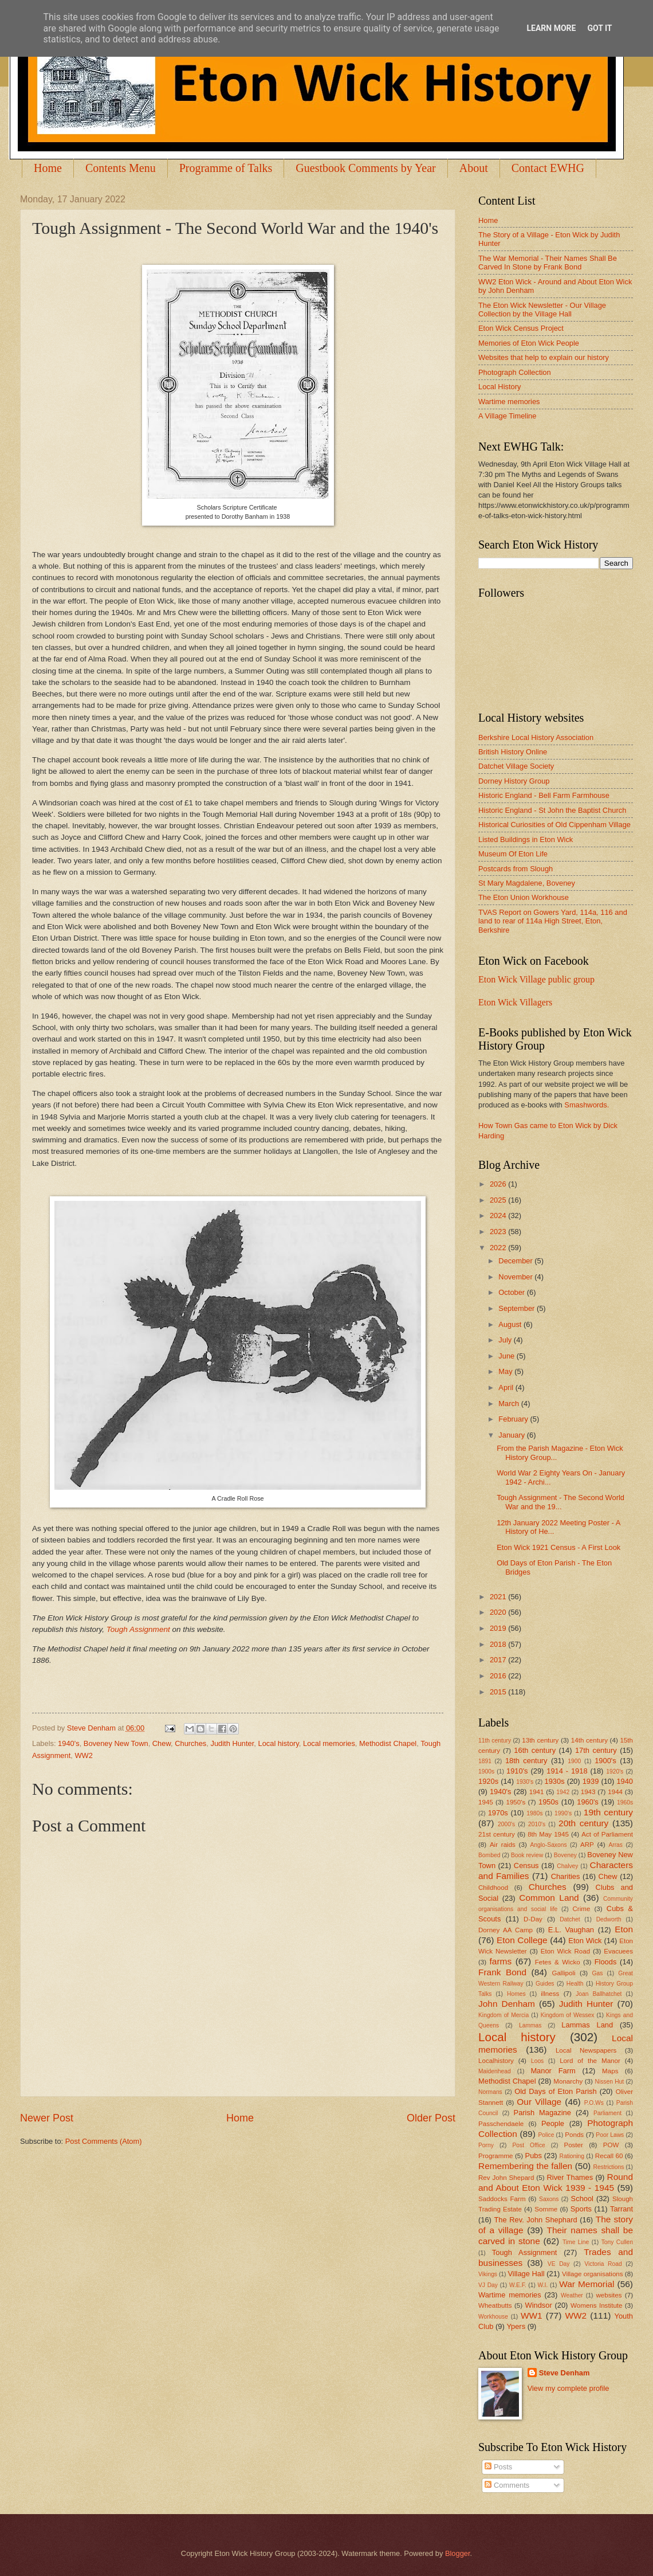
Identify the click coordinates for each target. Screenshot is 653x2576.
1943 (588, 1791)
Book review (527, 1855)
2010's (536, 1824)
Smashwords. (586, 1105)
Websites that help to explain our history (543, 357)
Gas (597, 1973)
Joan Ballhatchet (598, 1994)
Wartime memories (509, 401)
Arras (615, 1845)
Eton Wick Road (565, 1951)
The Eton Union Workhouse (523, 897)
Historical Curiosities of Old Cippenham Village (554, 824)
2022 (499, 1247)
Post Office (529, 2145)
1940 (624, 1781)
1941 (536, 1791)
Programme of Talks (226, 168)
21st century (496, 1834)
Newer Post (46, 2118)
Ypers (515, 2326)
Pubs (533, 2155)
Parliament (607, 2113)
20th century (583, 1823)
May (506, 1371)
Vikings (487, 2274)
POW (611, 2145)
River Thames (569, 2177)
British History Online (512, 751)
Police (546, 2135)
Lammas (530, 2025)
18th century (526, 1760)
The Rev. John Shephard (535, 2219)
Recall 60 (609, 2155)
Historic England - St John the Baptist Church (552, 810)
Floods (606, 1962)
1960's (588, 1802)
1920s (488, 1781)
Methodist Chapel (387, 1743)
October (512, 1292)
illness (550, 1993)
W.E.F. (517, 2285)
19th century (608, 1812)
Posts (498, 2467)
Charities (565, 1876)
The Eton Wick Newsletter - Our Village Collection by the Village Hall (542, 309)
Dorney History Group (514, 781)
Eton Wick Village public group (536, 979)
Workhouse (493, 2316)
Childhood (493, 1887)
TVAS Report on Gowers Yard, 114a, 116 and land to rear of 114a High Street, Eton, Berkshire (552, 921)
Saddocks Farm (502, 2198)
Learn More (551, 28)
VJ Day (488, 2285)
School (582, 2198)
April (506, 1387)
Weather (572, 2295)
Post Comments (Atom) (103, 2141)
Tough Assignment (138, 1629)
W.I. (543, 2285)
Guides (545, 1983)
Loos (537, 2061)
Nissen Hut (609, 2081)
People (552, 2123)
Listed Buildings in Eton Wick (525, 839)
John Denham (506, 2004)
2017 (499, 1659)
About (473, 168)
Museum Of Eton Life (513, 853)
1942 (562, 1792)
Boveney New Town (116, 1743)
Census (526, 1865)
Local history (278, 1743)
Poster (573, 2145)
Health (575, 1983)
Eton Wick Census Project (521, 328)
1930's (524, 1782)
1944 (615, 1791)
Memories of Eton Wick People (528, 343)
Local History (499, 386)
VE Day (559, 2264)
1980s (534, 1813)
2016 (499, 1675)
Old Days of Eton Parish (555, 2091)
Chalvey (567, 1866)
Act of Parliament (607, 1834)
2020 (499, 1612)
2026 (499, 1184)
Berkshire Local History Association (535, 737)
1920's (614, 1771)
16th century (535, 1750)
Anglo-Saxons (548, 1845)
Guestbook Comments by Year (365, 168)
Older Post (431, 2118)
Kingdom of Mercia (503, 2015)
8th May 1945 (548, 1834)
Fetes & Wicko (557, 1962)
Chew (161, 1743)
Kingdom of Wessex (568, 2015)
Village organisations (592, 2273)
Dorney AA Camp (505, 1930)
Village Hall (526, 2273)
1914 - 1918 (566, 1771)
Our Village (539, 2102)
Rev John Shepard (506, 2177)
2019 (499, 1628)
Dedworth (608, 1919)
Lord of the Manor (590, 2060)
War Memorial (586, 2284)
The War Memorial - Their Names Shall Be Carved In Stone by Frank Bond (547, 262)
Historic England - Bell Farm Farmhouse (543, 795)
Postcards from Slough (515, 868)
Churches (190, 1743)
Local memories (329, 1743)
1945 (485, 1802)
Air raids (503, 1844)
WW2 (83, 1755)
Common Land (549, 1897)
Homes (516, 1994)
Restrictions (608, 2167)
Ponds (574, 2134)
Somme (545, 2209)
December (516, 1260)
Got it (599, 28)
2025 (499, 1200)
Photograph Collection (514, 372)
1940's (69, 1743)
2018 (499, 1644)
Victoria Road (602, 2264)
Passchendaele (501, 2123)
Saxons (548, 2199)
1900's (605, 1760)
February (514, 1419)
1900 (574, 1761)
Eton (624, 1929)
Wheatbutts (495, 2305)
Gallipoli (563, 1973)
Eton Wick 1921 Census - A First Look (558, 1547)
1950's (515, 1802)
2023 (499, 1231)
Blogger (457, 2553)
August (511, 1324)
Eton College (522, 1940)
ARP (587, 1844)
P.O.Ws (594, 2103)
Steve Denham (564, 2372)
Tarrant (621, 2209)
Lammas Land (587, 2025)
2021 (499, 1596)
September (517, 1308)
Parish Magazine (542, 2112)
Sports (581, 2209)
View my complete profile (568, 2388)
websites (608, 2295)
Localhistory (496, 2060)
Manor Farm (552, 2070)
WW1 (531, 2315)
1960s (625, 1802)
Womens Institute (596, 2305)
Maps (610, 2071)
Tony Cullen (617, 2242)
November (516, 1277)
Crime (581, 1908)
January (512, 1435)
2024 (499, 1215)
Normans (490, 2092)
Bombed (489, 1855)
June (507, 1356)
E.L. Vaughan (571, 1929)
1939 (591, 1781)
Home (48, 168)
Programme (495, 2155)
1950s (548, 1802)
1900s (486, 1771)
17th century (596, 1750)
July (505, 1340)
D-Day (533, 1919)
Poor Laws (610, 2135)
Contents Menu (120, 168)
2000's (506, 1824)
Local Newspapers (586, 2050)
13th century (540, 1740)
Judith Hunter (232, 1743)
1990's (563, 1813)
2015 (499, 1692)
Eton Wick (584, 1940)
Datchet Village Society (516, 766)
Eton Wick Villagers (515, 1002)
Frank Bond (502, 1972)
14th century (589, 1740)
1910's (517, 1771)
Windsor (538, 2305)
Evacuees (618, 1951)
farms (501, 1961)
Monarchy (568, 2081)
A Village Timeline (507, 416)
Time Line (575, 2242)
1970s (498, 1812)
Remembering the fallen (525, 2166)
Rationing (572, 2156)
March (509, 1403)
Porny (486, 2145)
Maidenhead (494, 2071)
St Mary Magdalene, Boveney (526, 883)
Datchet (570, 1919)
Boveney (565, 1855)
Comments (507, 2485)
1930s (555, 1781)
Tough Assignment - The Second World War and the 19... (560, 1501)
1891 (484, 1761)
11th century (494, 1740)
